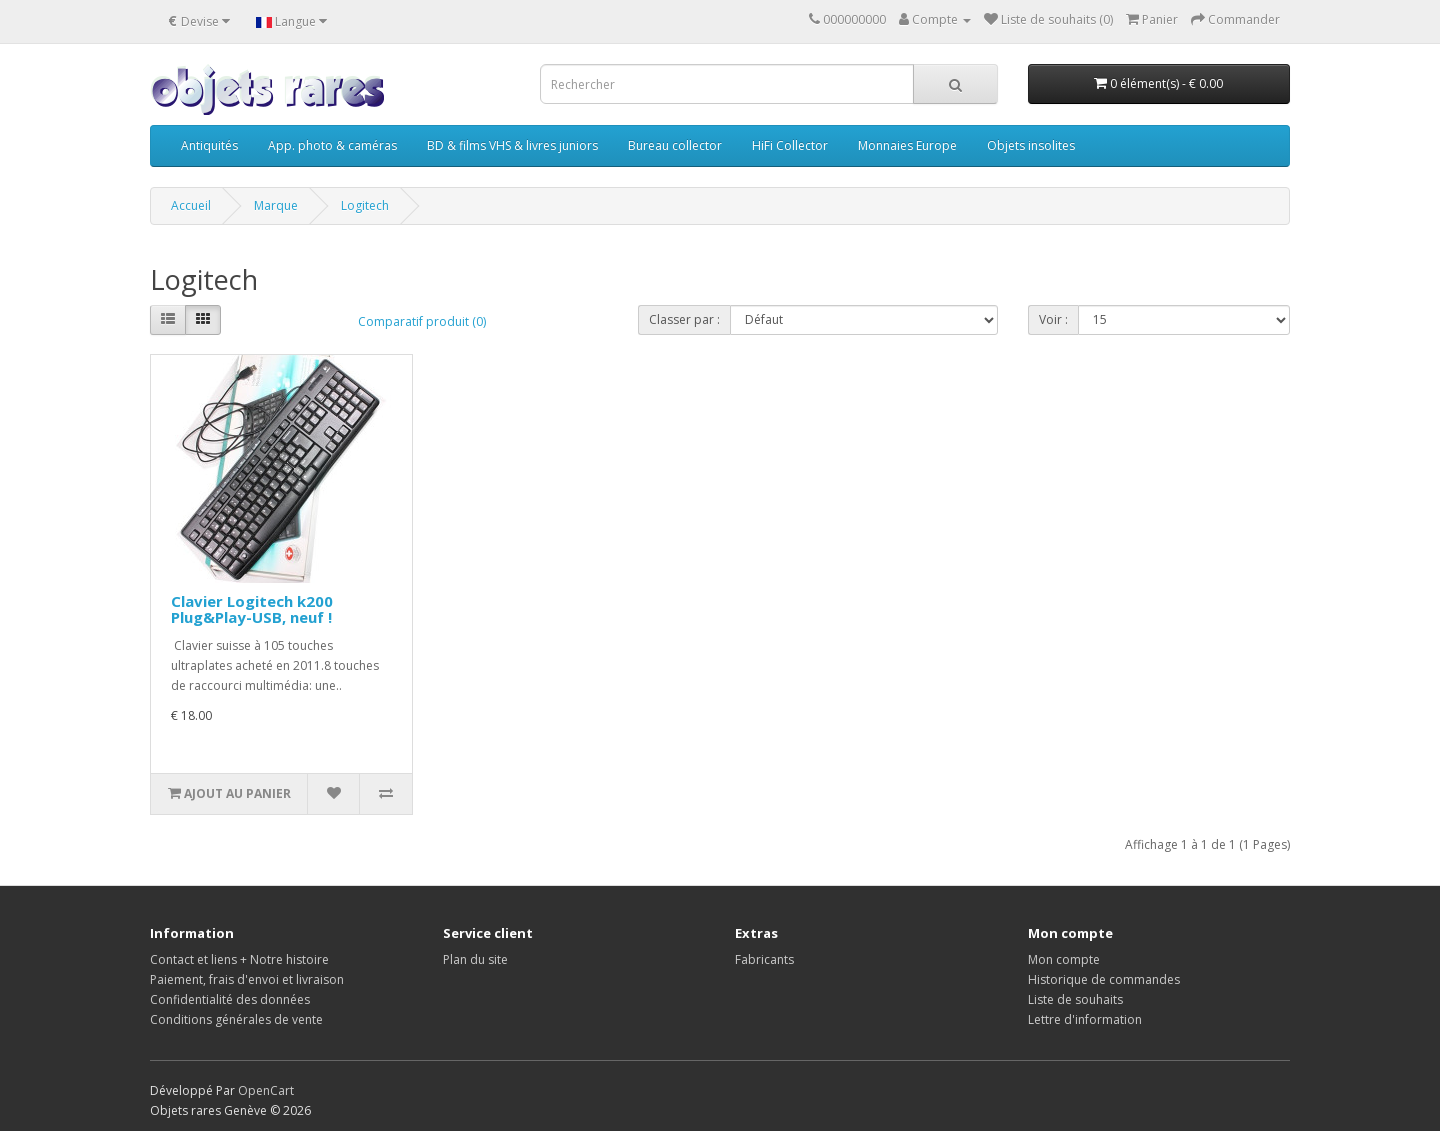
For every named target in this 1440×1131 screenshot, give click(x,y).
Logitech (365, 205)
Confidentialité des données (230, 999)
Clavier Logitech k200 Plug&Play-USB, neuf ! (252, 609)
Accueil (191, 205)
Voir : (1053, 319)
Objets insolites (1031, 145)
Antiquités (209, 145)
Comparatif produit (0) (422, 321)
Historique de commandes (1104, 979)
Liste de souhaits (1075, 999)
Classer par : (684, 319)
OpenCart (266, 1090)
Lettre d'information (1085, 1019)
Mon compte (1064, 959)
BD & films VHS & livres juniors (512, 145)
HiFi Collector (790, 145)
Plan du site (475, 959)
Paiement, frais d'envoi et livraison (247, 979)
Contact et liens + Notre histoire (239, 959)
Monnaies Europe (907, 145)
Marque (276, 205)
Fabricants (764, 959)
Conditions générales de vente (236, 1019)
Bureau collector (675, 145)
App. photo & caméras (332, 145)
